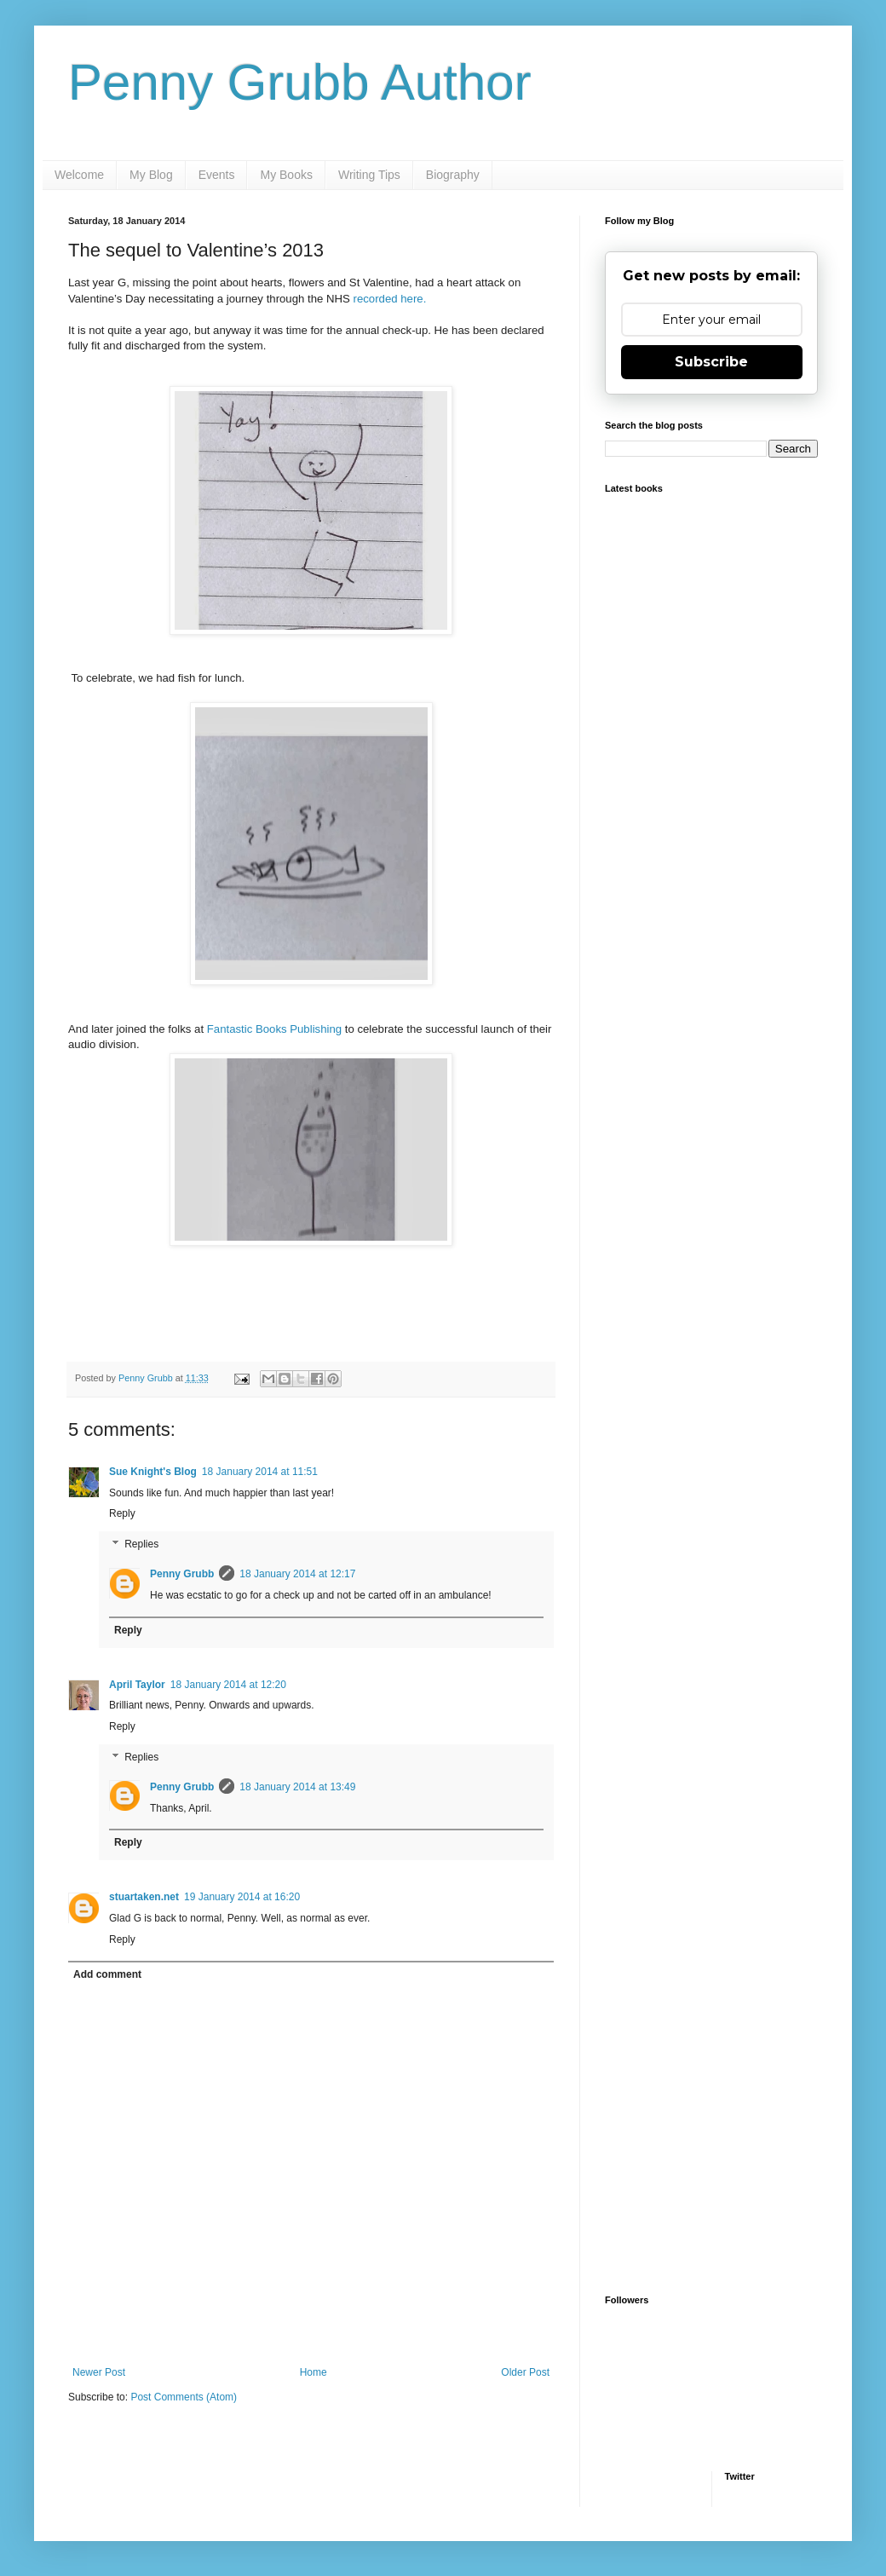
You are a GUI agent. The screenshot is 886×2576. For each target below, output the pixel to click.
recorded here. (390, 298)
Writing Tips (369, 175)
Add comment (107, 1974)
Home (313, 2372)
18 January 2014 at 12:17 (297, 1574)
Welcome (79, 175)
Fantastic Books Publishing (274, 1029)
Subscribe (711, 362)
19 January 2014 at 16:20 (242, 1897)
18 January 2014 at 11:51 (260, 1472)
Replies (141, 1544)
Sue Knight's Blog (153, 1472)
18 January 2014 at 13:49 (297, 1787)
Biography (453, 175)
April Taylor (137, 1685)
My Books (286, 175)
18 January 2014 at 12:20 (228, 1685)
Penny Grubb (182, 1574)
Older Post (525, 2372)
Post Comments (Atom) (183, 2397)
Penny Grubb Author (300, 82)
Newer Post (98, 2372)
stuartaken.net (144, 1897)
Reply (122, 1513)
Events (216, 175)
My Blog (151, 175)
